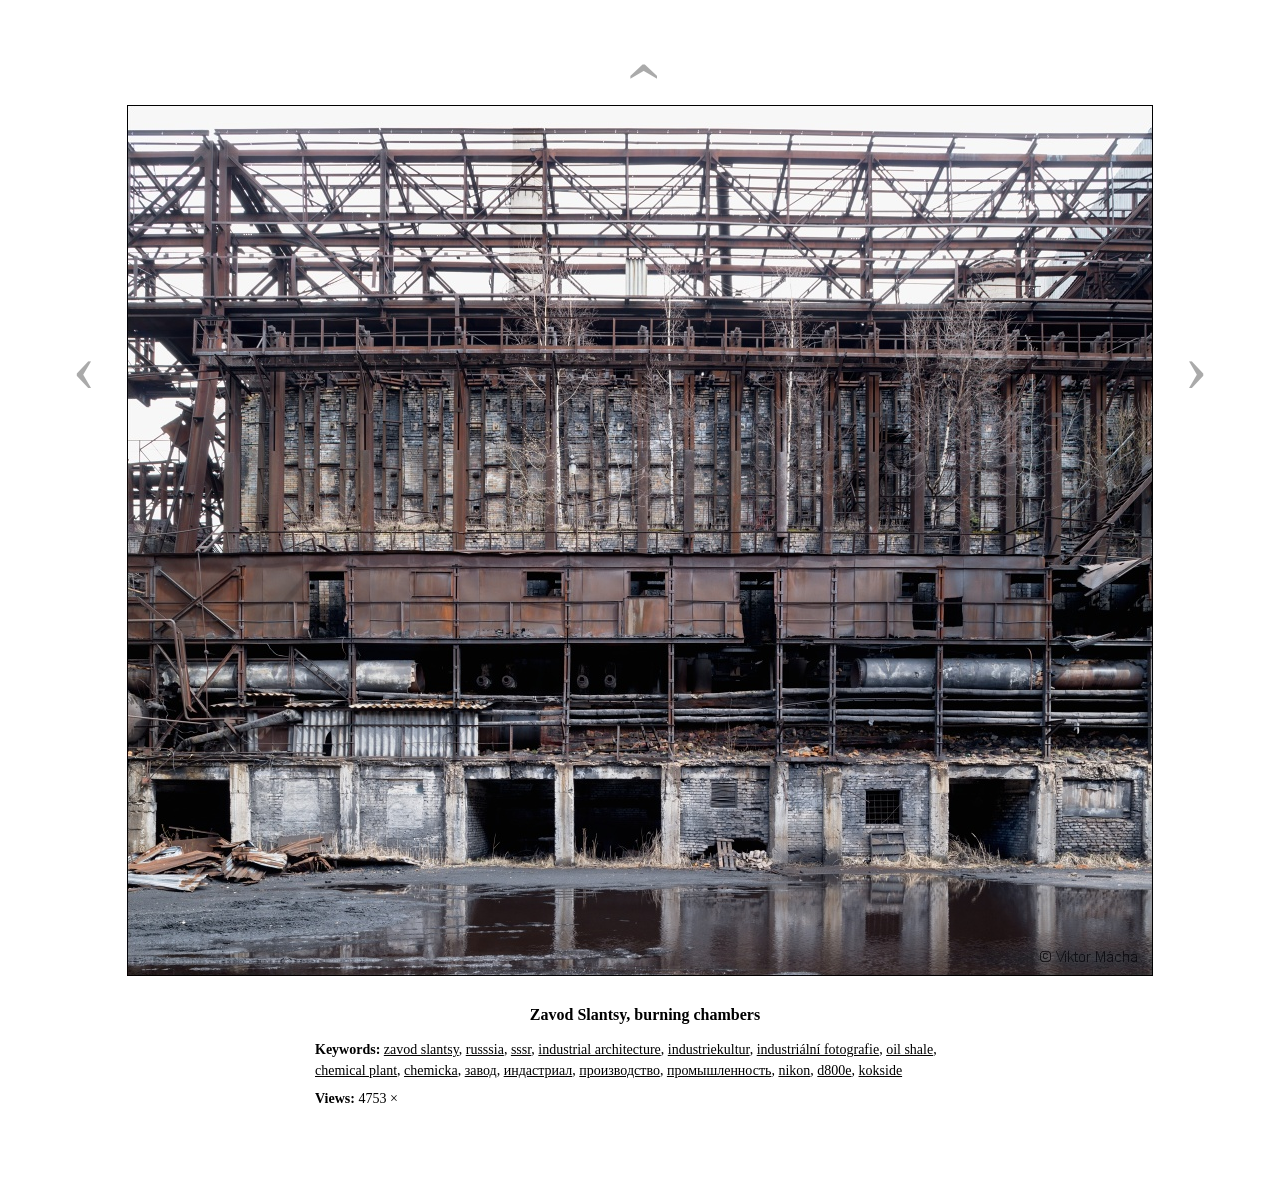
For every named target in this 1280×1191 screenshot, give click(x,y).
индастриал (538, 1070)
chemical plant (356, 1070)
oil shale (909, 1049)
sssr (521, 1049)
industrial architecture (599, 1049)
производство (619, 1070)
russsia (485, 1049)
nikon (794, 1070)
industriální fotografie (818, 1049)
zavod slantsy (421, 1049)
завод (481, 1070)
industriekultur (709, 1049)
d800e (834, 1070)
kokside (881, 1070)
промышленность (719, 1070)
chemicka (431, 1070)
